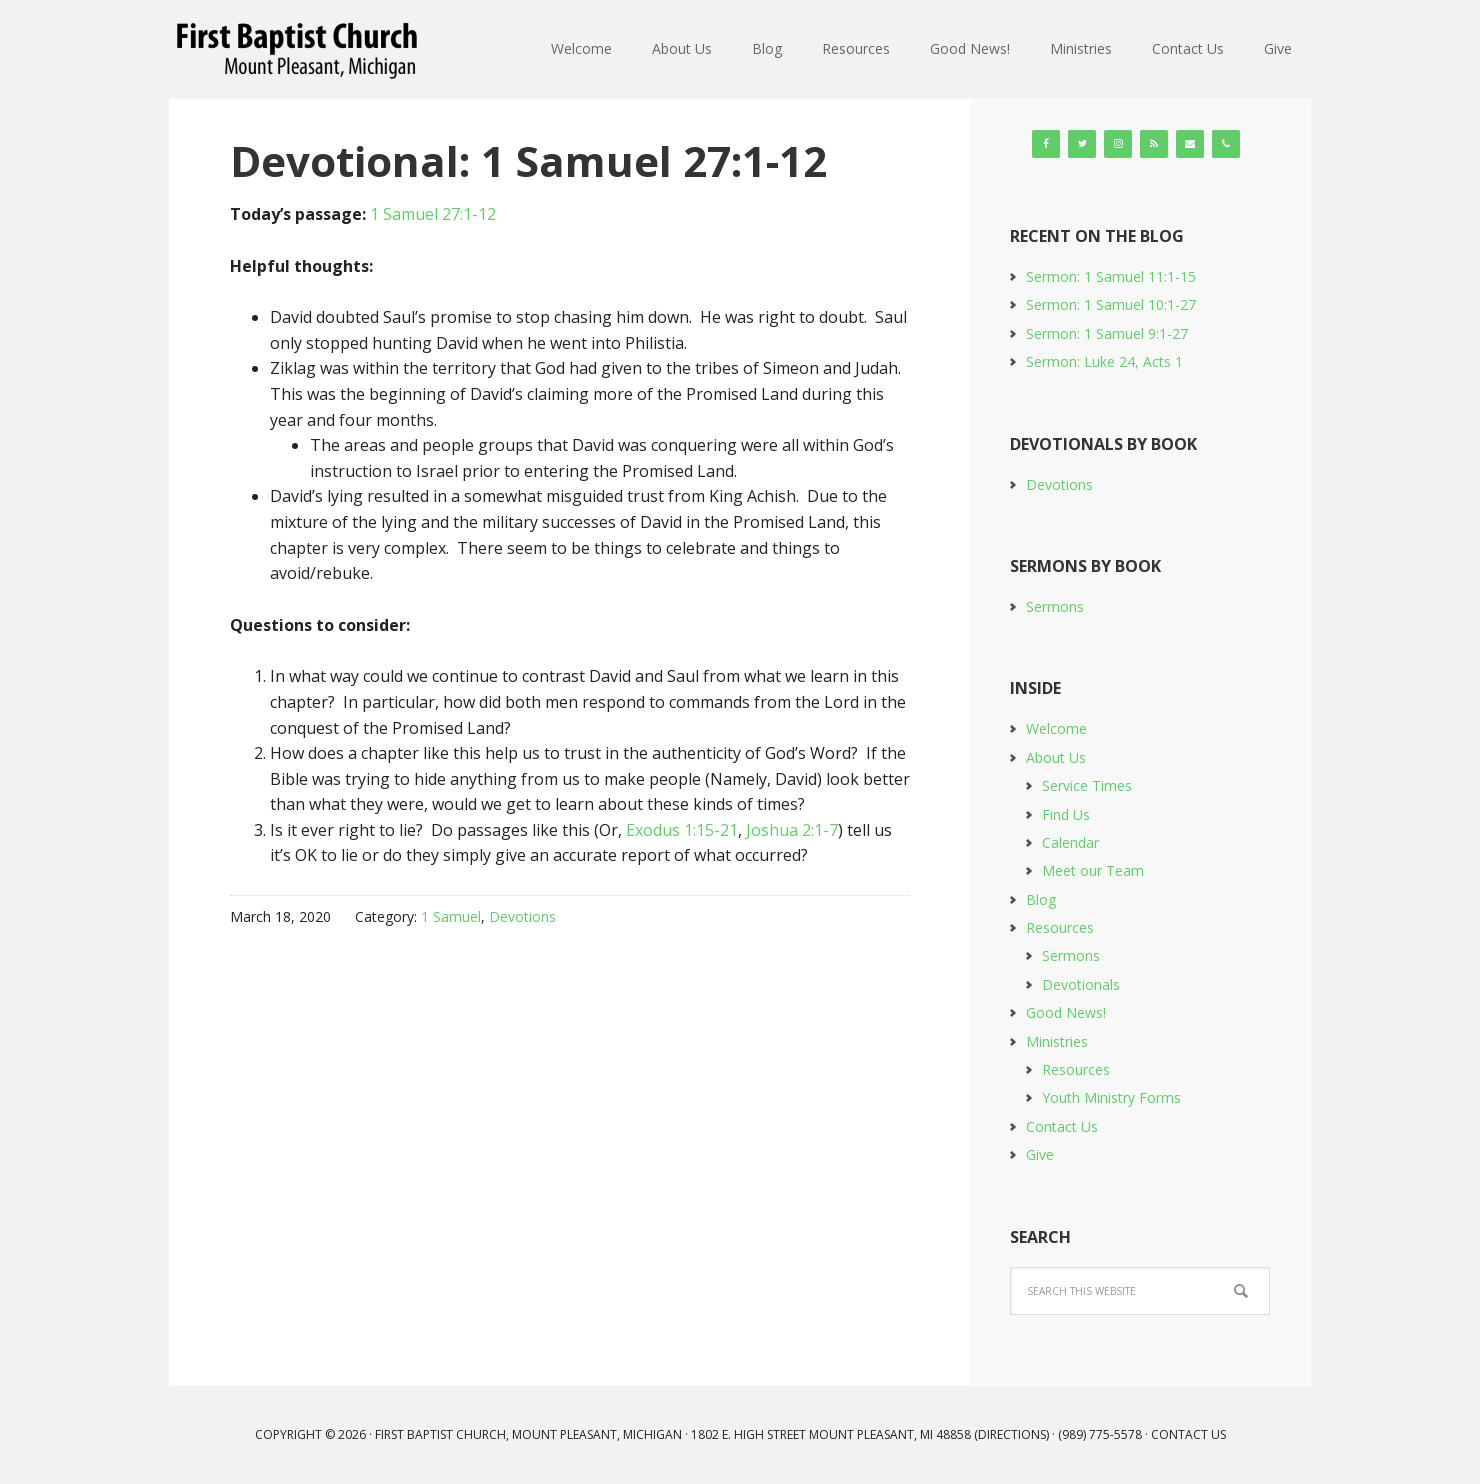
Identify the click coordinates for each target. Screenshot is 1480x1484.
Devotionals (1081, 984)
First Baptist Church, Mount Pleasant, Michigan (300, 50)
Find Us (1066, 814)
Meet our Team (1093, 870)
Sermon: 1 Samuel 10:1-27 (1111, 304)
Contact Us (1062, 1126)
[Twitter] (1082, 144)
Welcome (1056, 728)
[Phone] (1226, 144)
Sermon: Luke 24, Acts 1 (1104, 361)
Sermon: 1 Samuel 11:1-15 (1111, 276)
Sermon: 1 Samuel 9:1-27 (1107, 333)
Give (1040, 1154)
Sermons (1055, 606)
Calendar (1070, 842)
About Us (1056, 757)
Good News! (1066, 1012)
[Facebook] (1046, 144)
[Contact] (1190, 144)
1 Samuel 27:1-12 (433, 214)
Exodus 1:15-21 (682, 830)
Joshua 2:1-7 (792, 830)
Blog (1041, 899)
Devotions (522, 916)
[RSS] (1154, 144)
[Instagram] (1118, 144)
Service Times (1087, 785)
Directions (1012, 1434)
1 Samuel (451, 916)
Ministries (1057, 1041)
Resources (1060, 927)
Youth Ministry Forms (1111, 1097)
